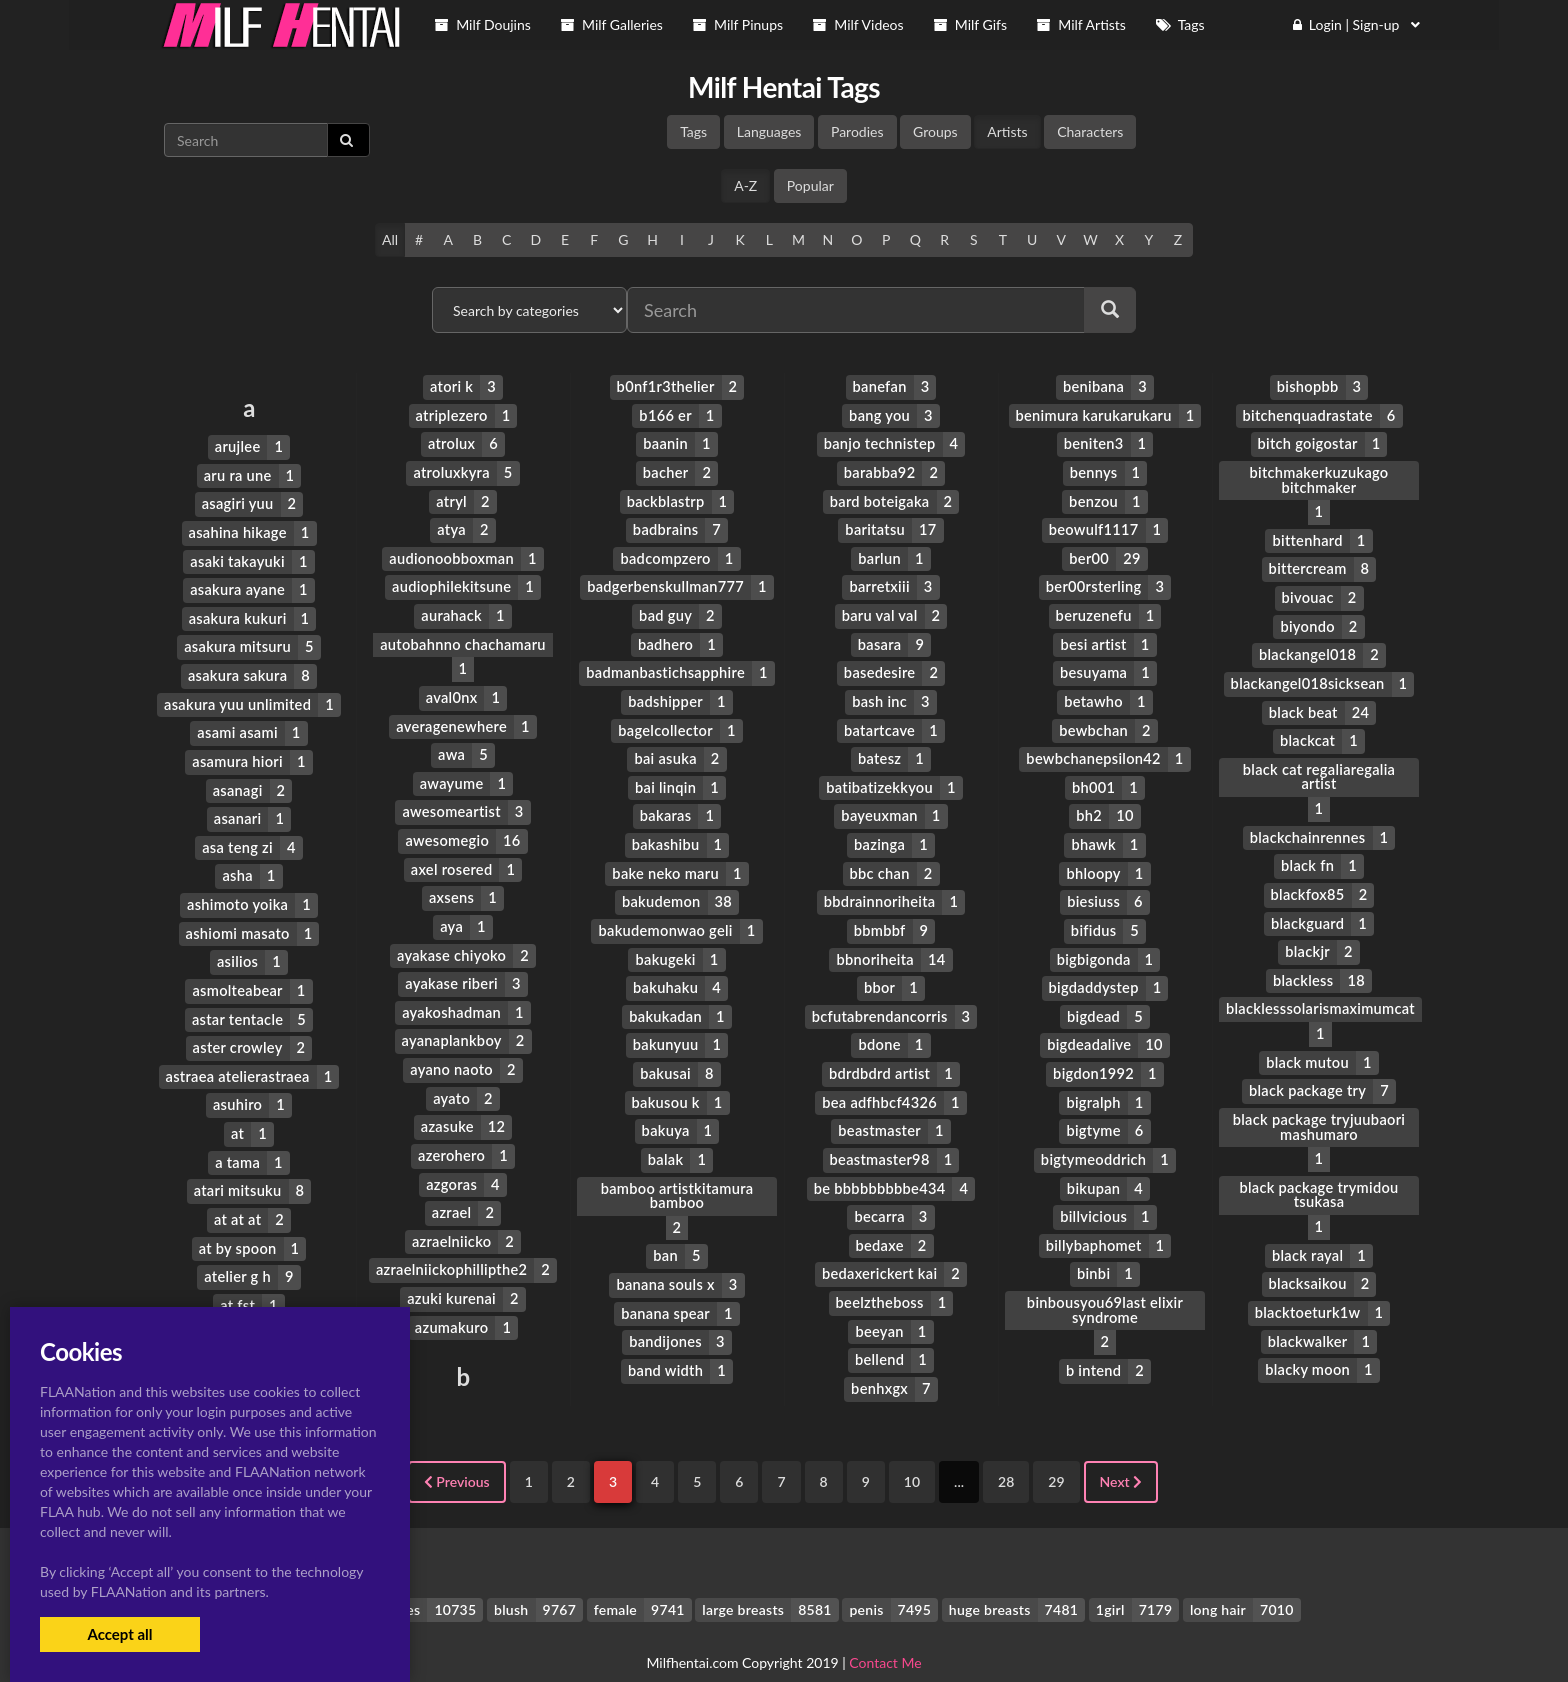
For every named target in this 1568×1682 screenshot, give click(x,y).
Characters (1090, 131)
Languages (769, 131)
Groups (935, 131)
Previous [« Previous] (457, 1450)
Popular (810, 185)
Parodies (857, 131)
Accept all (119, 1634)
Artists (1007, 131)
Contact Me (885, 1631)
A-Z (745, 185)
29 (1056, 1450)
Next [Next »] (1121, 1450)
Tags (693, 131)
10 (912, 1450)
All (390, 239)
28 (1006, 1450)
